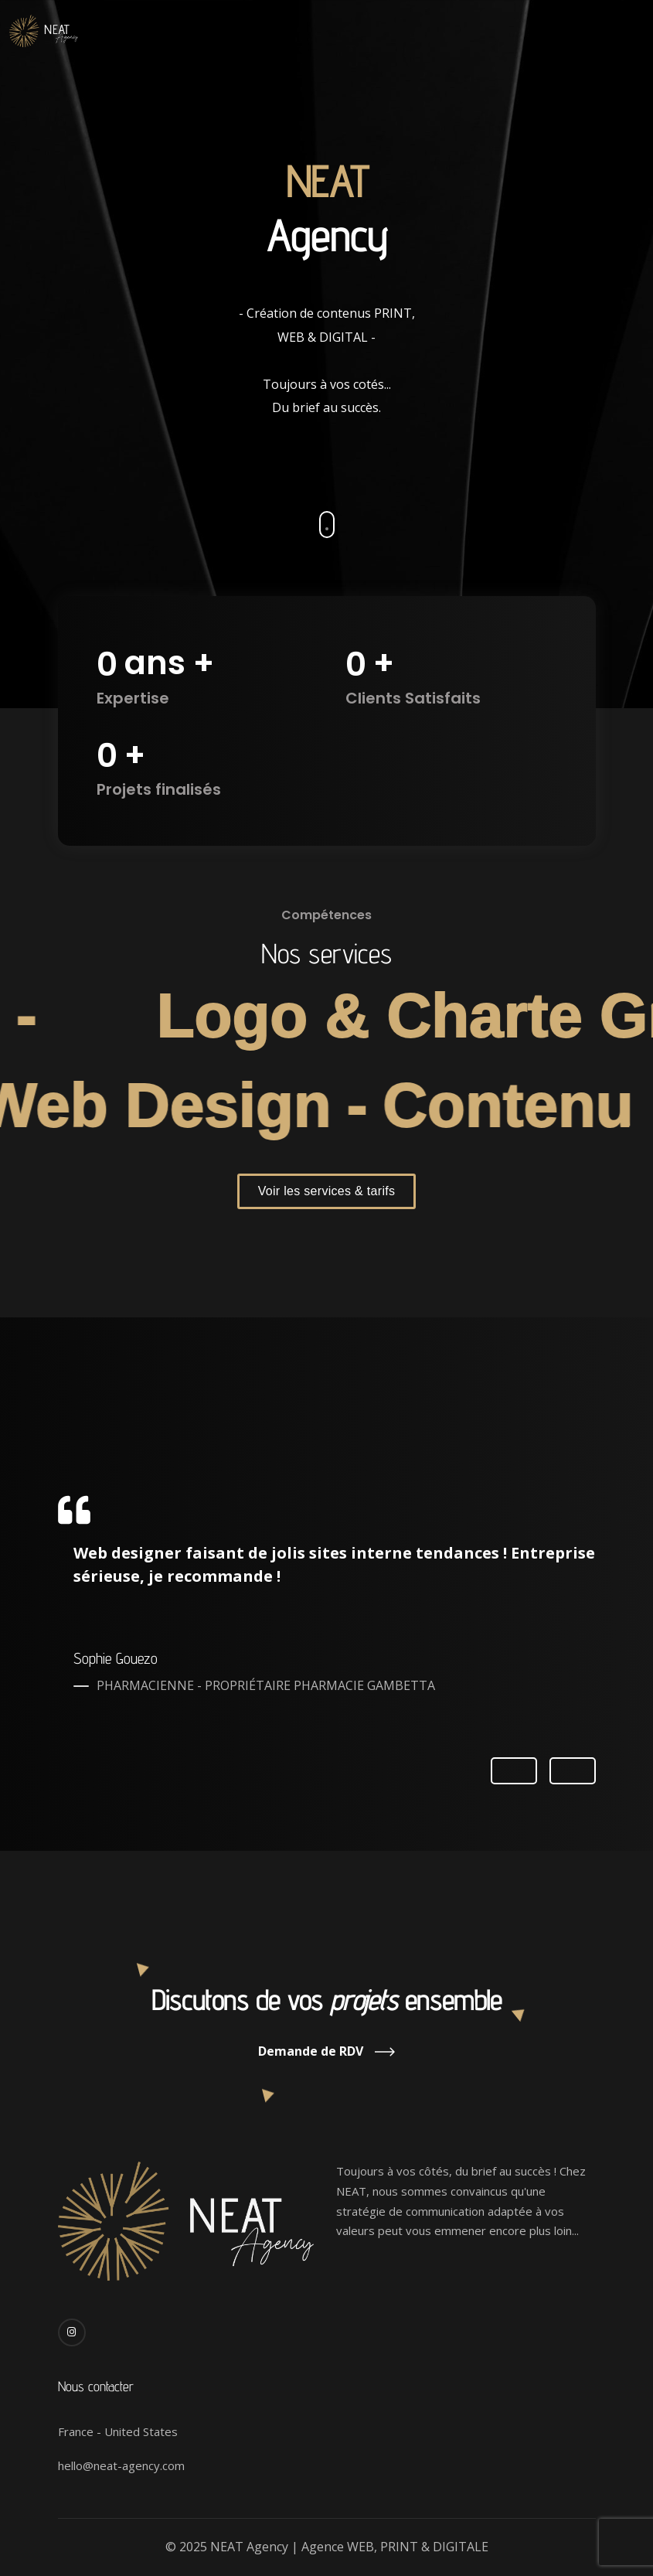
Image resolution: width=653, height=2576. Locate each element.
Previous (514, 1772)
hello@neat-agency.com (121, 2465)
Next (573, 1770)
